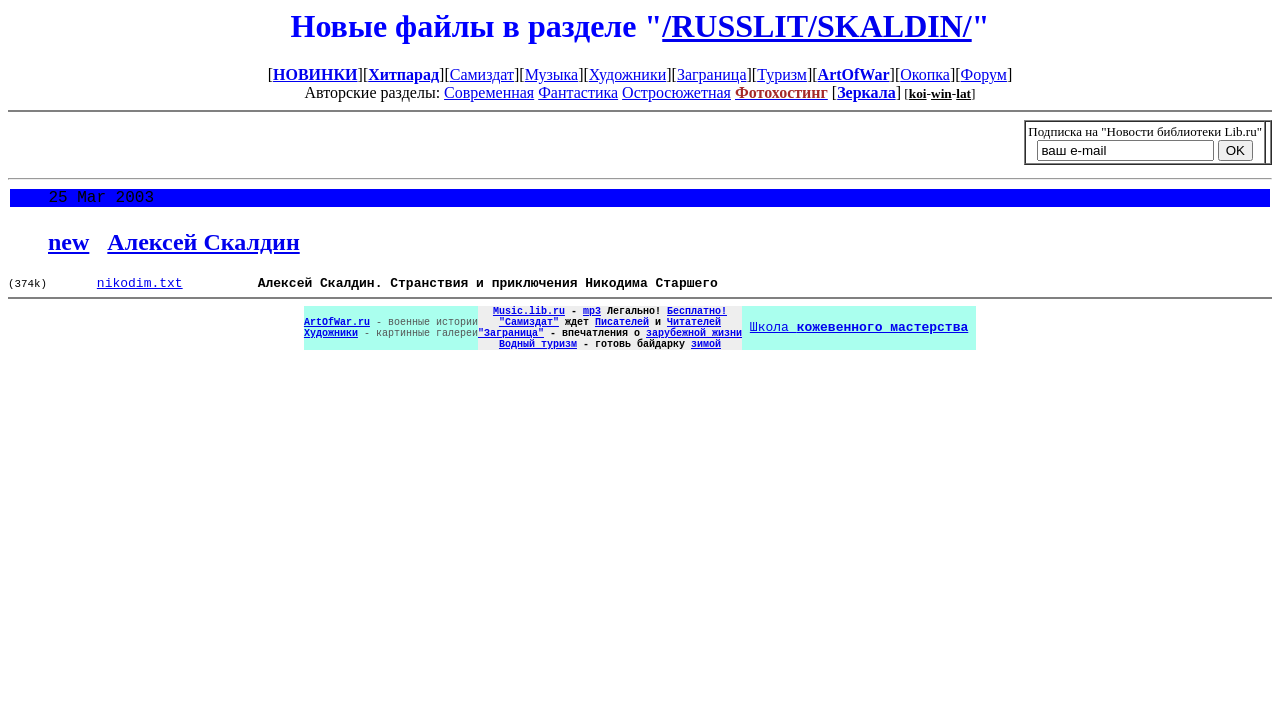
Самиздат (482, 74)
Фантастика (578, 92)
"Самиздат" (529, 334)
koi (918, 93)
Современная (489, 92)
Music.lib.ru (529, 320)
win (941, 93)
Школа (859, 341)
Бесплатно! (697, 320)
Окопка (925, 74)
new (68, 246)
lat (963, 93)
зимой (706, 362)
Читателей (694, 334)
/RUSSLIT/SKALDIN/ (816, 26)
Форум (984, 74)
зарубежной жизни (694, 348)
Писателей (622, 334)
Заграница (712, 74)
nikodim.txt (140, 289)
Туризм (782, 74)
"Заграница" (511, 348)
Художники (627, 74)
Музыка (552, 74)
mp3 (592, 320)
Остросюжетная (676, 92)
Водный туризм (538, 362)
